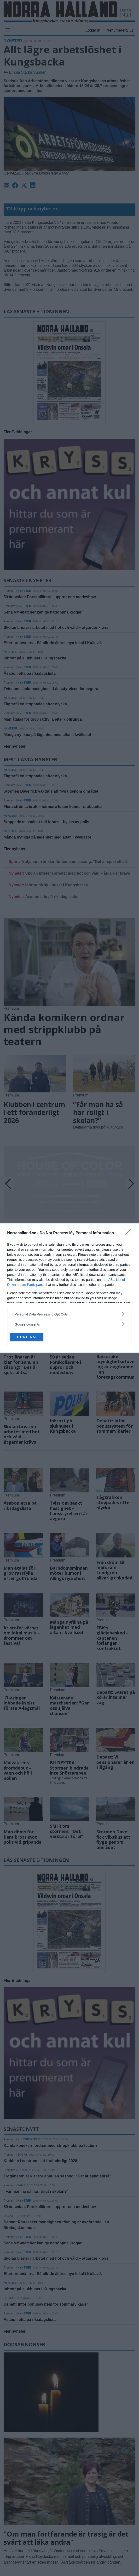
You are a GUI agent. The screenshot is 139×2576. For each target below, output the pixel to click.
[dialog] (69, 1288)
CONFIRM (26, 1337)
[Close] (129, 1233)
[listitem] (69, 1314)
